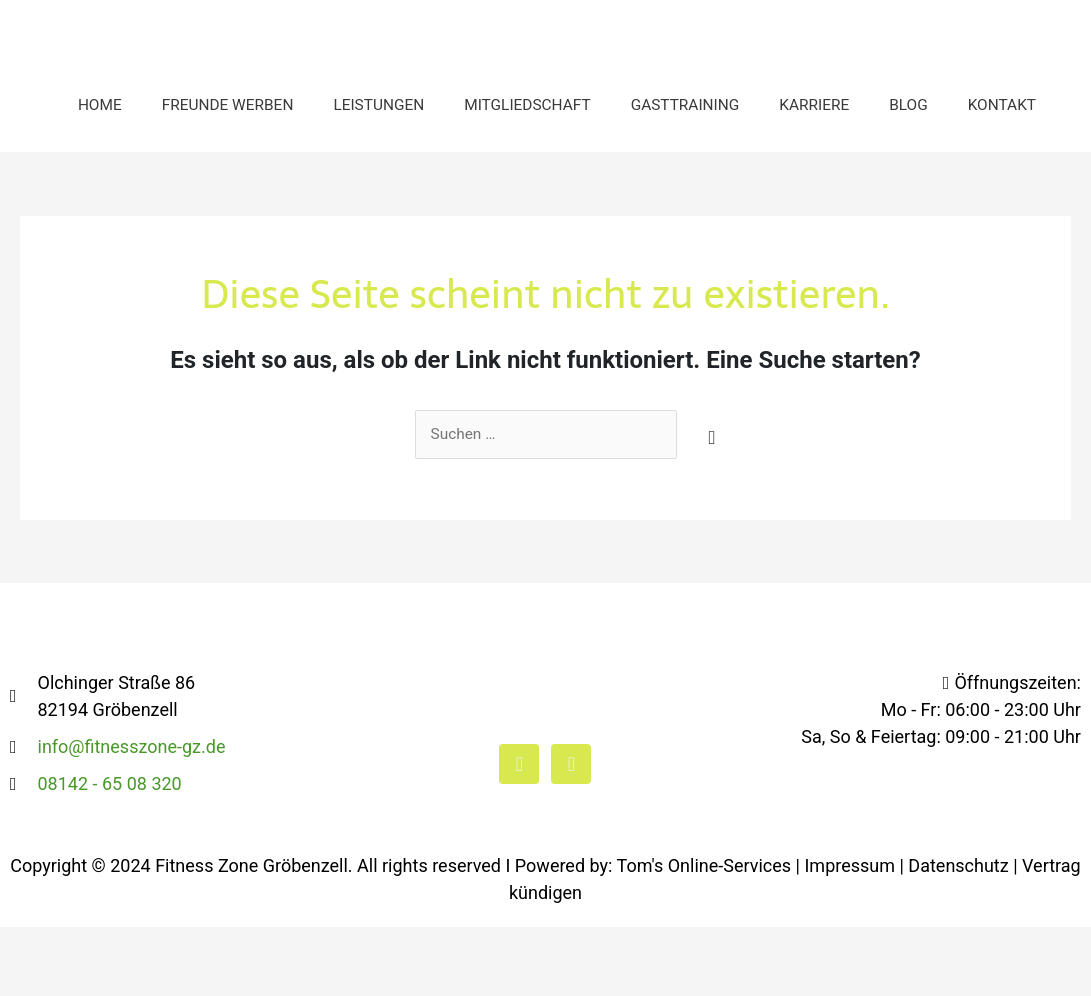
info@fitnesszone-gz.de (132, 815)
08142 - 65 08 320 (110, 852)
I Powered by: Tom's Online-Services (649, 934)
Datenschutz (958, 934)
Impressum (849, 934)
